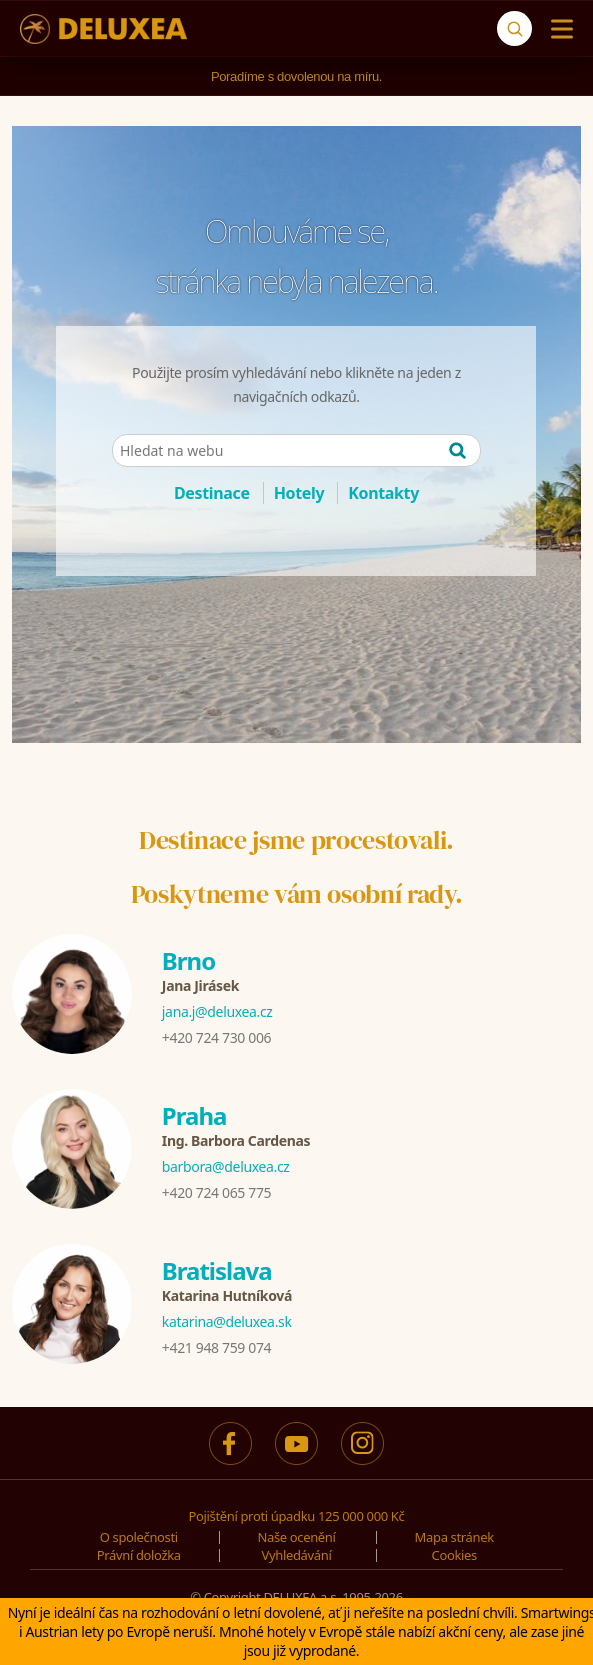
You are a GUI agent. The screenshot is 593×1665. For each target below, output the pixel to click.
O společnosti (139, 1537)
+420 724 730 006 (216, 1037)
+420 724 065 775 (216, 1192)
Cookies (454, 1555)
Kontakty (383, 493)
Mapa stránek (454, 1537)
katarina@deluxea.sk (227, 1321)
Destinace (212, 493)
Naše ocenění (296, 1537)
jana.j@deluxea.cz (217, 1011)
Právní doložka (139, 1555)
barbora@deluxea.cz (226, 1166)
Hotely (299, 493)
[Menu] (557, 29)
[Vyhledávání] (514, 28)
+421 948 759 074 (216, 1347)
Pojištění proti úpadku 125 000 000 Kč (297, 1516)
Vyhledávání (297, 1555)
